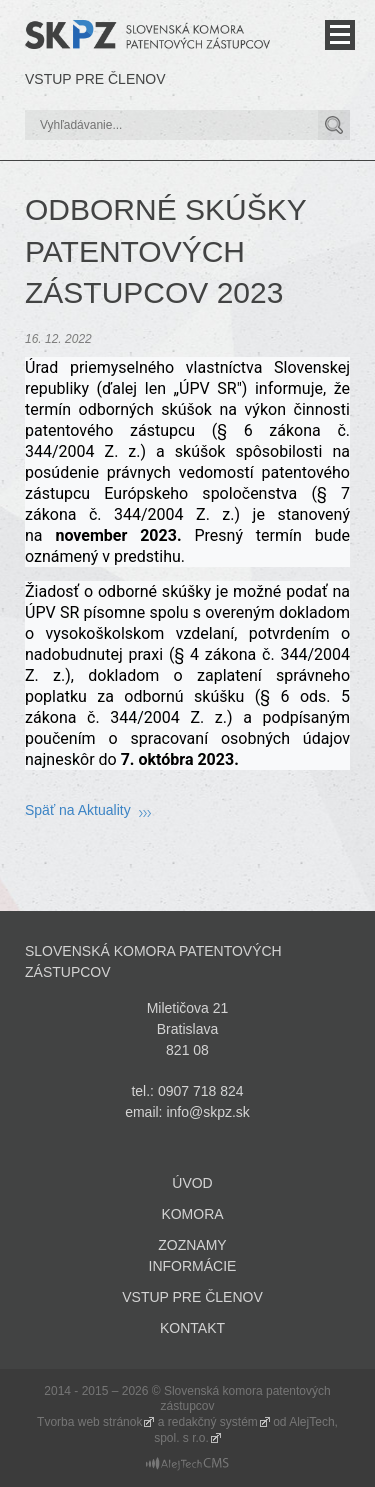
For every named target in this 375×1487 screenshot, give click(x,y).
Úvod (192, 1183)
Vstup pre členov (95, 79)
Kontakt (192, 1328)
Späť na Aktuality (78, 810)
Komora (192, 1214)
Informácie (193, 1266)
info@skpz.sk (207, 1112)
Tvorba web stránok (89, 1422)
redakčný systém (213, 1422)
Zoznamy (192, 1245)
